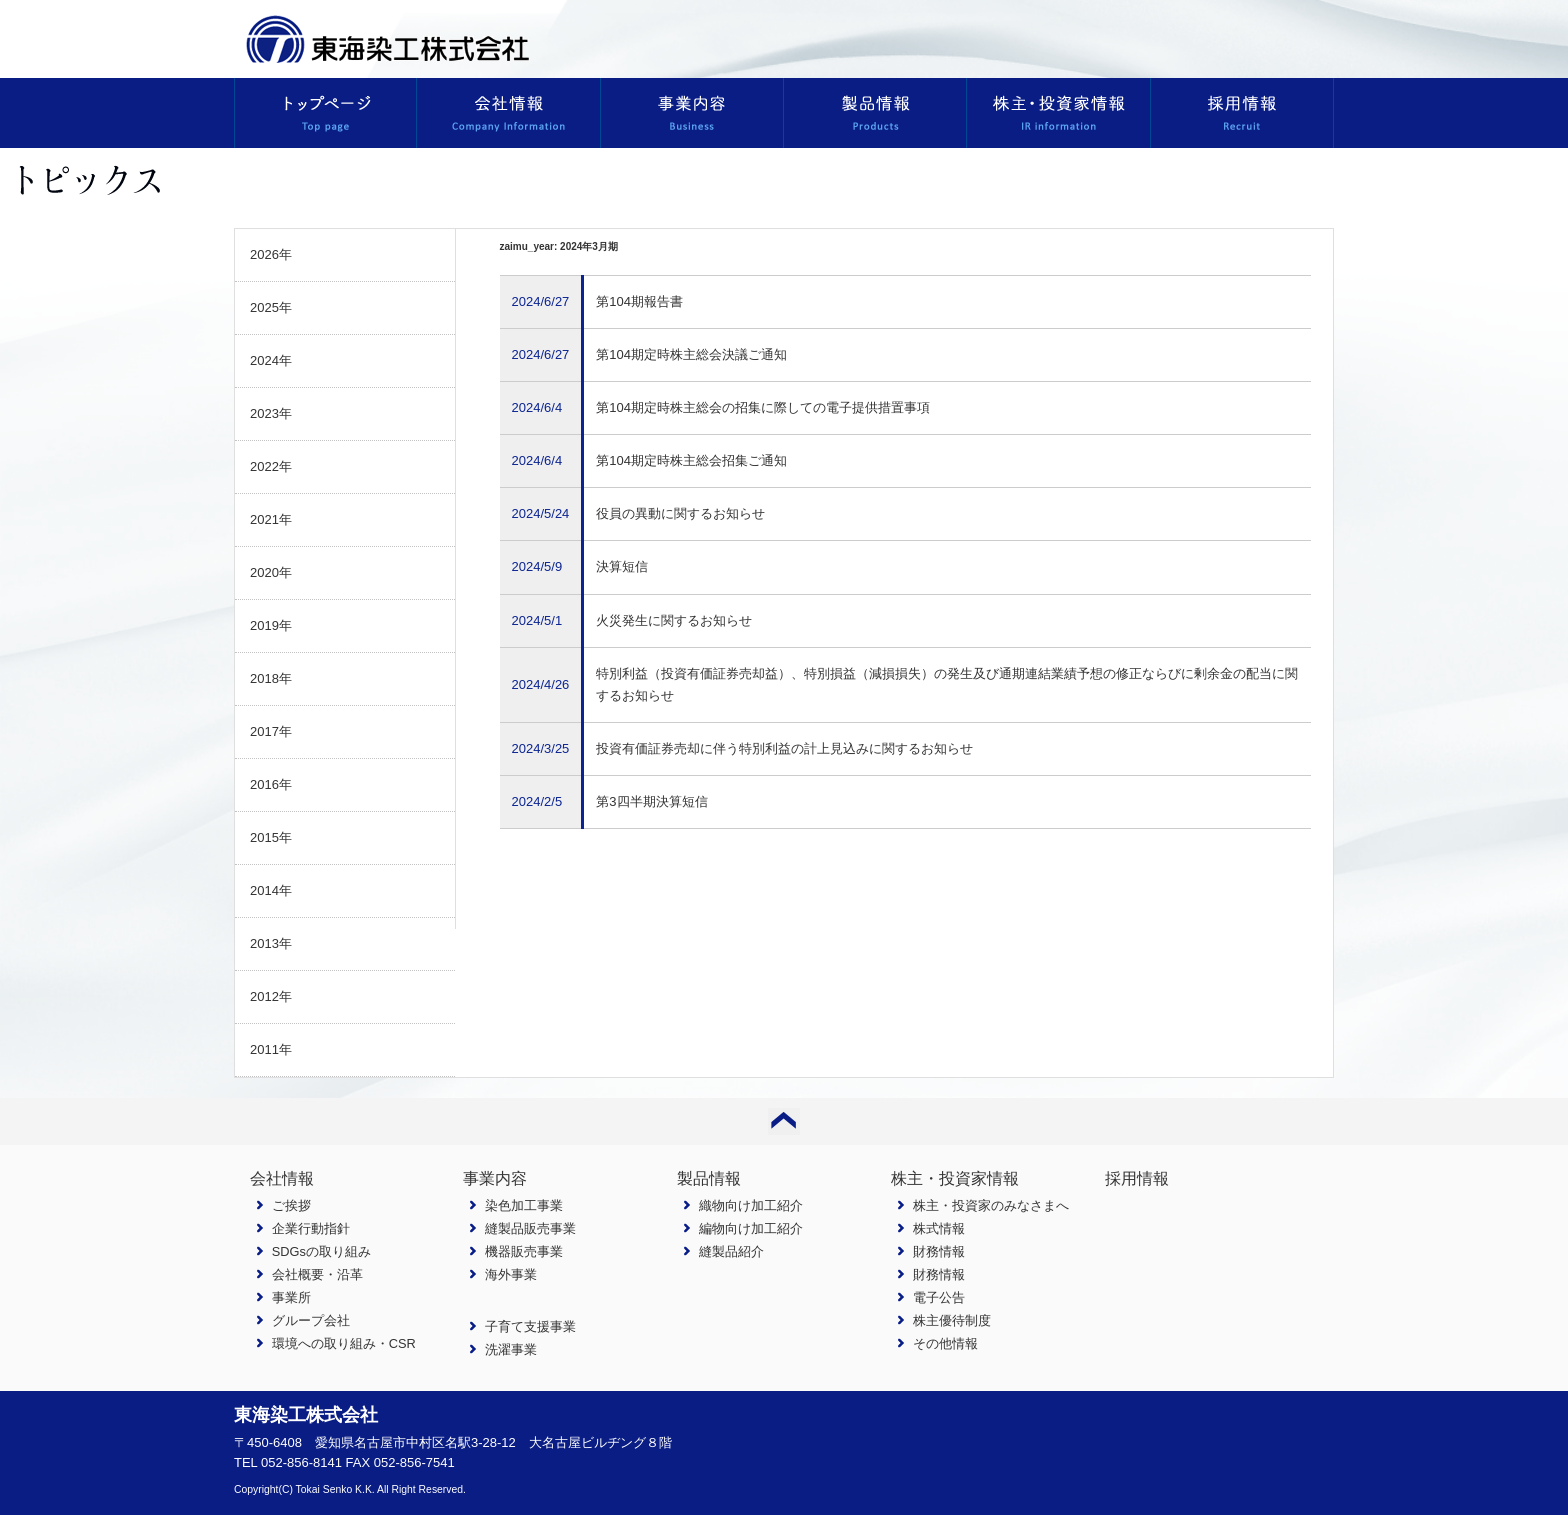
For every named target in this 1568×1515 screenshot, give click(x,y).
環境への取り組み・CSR (344, 1343)
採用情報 (1137, 1178)
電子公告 (939, 1297)
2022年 (271, 466)
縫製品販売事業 (530, 1228)
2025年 (271, 307)
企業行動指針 (311, 1228)
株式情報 (939, 1228)
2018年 (271, 678)
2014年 (271, 890)
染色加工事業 (524, 1205)
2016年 (271, 784)
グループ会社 (311, 1320)
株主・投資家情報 (955, 1178)
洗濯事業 (511, 1349)
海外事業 (511, 1274)
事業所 (291, 1297)
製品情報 (709, 1178)
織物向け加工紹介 (751, 1205)
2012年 (271, 996)
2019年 (271, 625)
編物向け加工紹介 (751, 1228)
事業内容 (495, 1178)
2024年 (271, 360)
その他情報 (945, 1343)
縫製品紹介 (731, 1251)
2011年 (271, 1049)
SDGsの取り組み (321, 1251)
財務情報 (939, 1251)
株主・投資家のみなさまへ (991, 1205)
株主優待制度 (952, 1320)
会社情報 (282, 1178)
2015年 (271, 837)
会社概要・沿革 (317, 1274)
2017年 (271, 731)
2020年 (271, 572)
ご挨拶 (291, 1205)
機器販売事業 (524, 1251)
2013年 (271, 943)
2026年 (271, 254)
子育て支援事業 (530, 1326)
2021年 (271, 519)
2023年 (271, 413)
